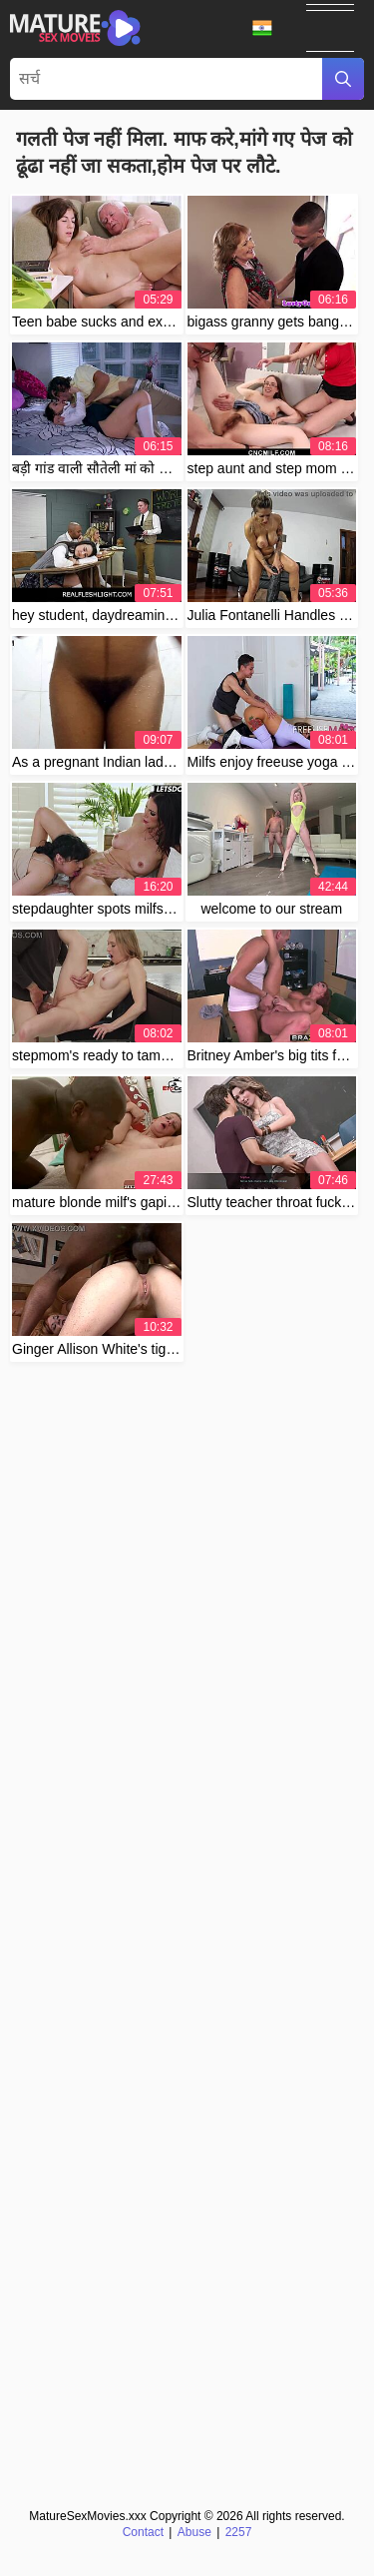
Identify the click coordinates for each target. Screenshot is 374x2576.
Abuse (194, 2532)
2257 (238, 2532)
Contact (143, 2532)
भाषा (262, 28)
